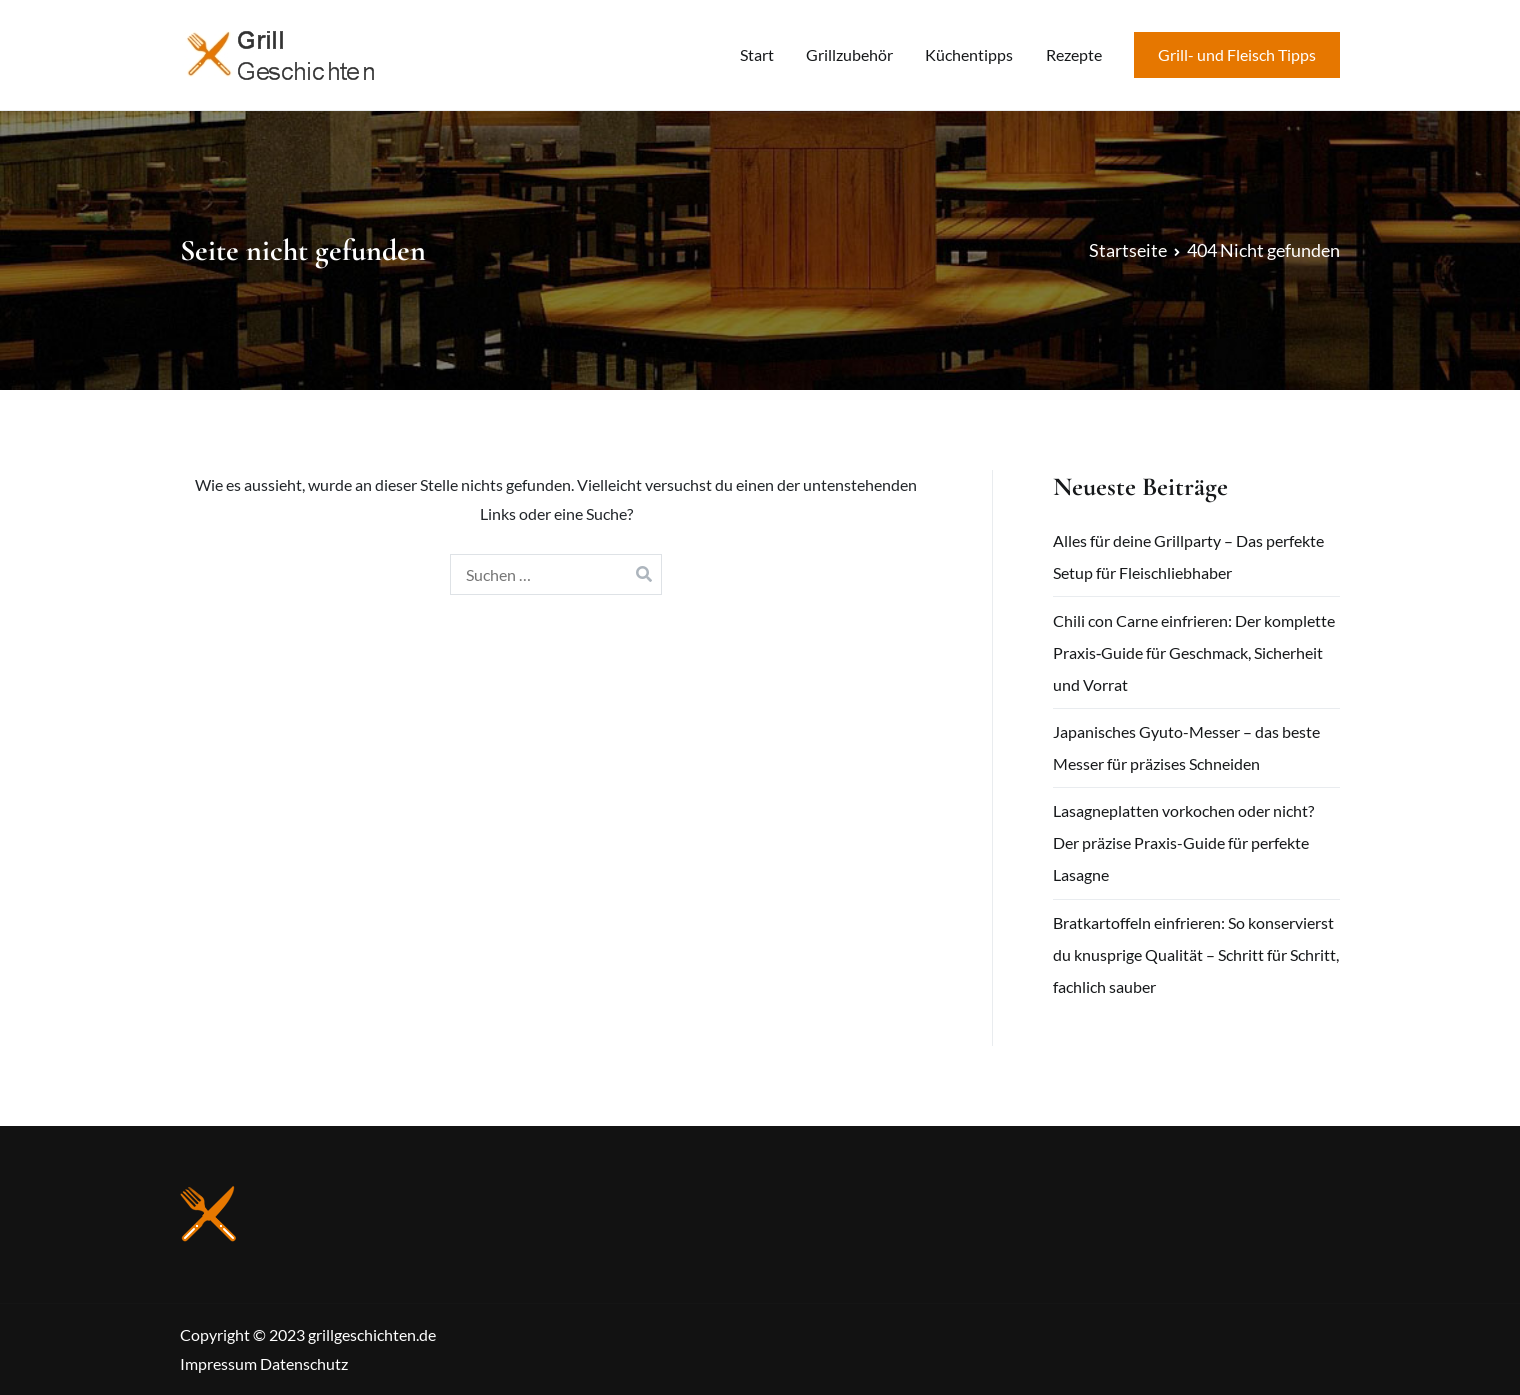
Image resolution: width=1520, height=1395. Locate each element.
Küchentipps (969, 54)
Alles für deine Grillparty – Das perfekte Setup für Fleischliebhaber (1188, 556)
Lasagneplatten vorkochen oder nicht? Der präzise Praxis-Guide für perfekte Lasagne (1183, 842)
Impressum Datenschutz (264, 1363)
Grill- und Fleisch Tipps (1237, 54)
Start (757, 54)
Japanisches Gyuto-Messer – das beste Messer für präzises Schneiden (1186, 747)
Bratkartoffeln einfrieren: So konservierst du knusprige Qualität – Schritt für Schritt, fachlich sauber (1196, 954)
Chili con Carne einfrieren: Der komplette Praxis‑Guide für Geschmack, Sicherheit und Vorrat (1194, 652)
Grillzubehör (849, 54)
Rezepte (1074, 54)
